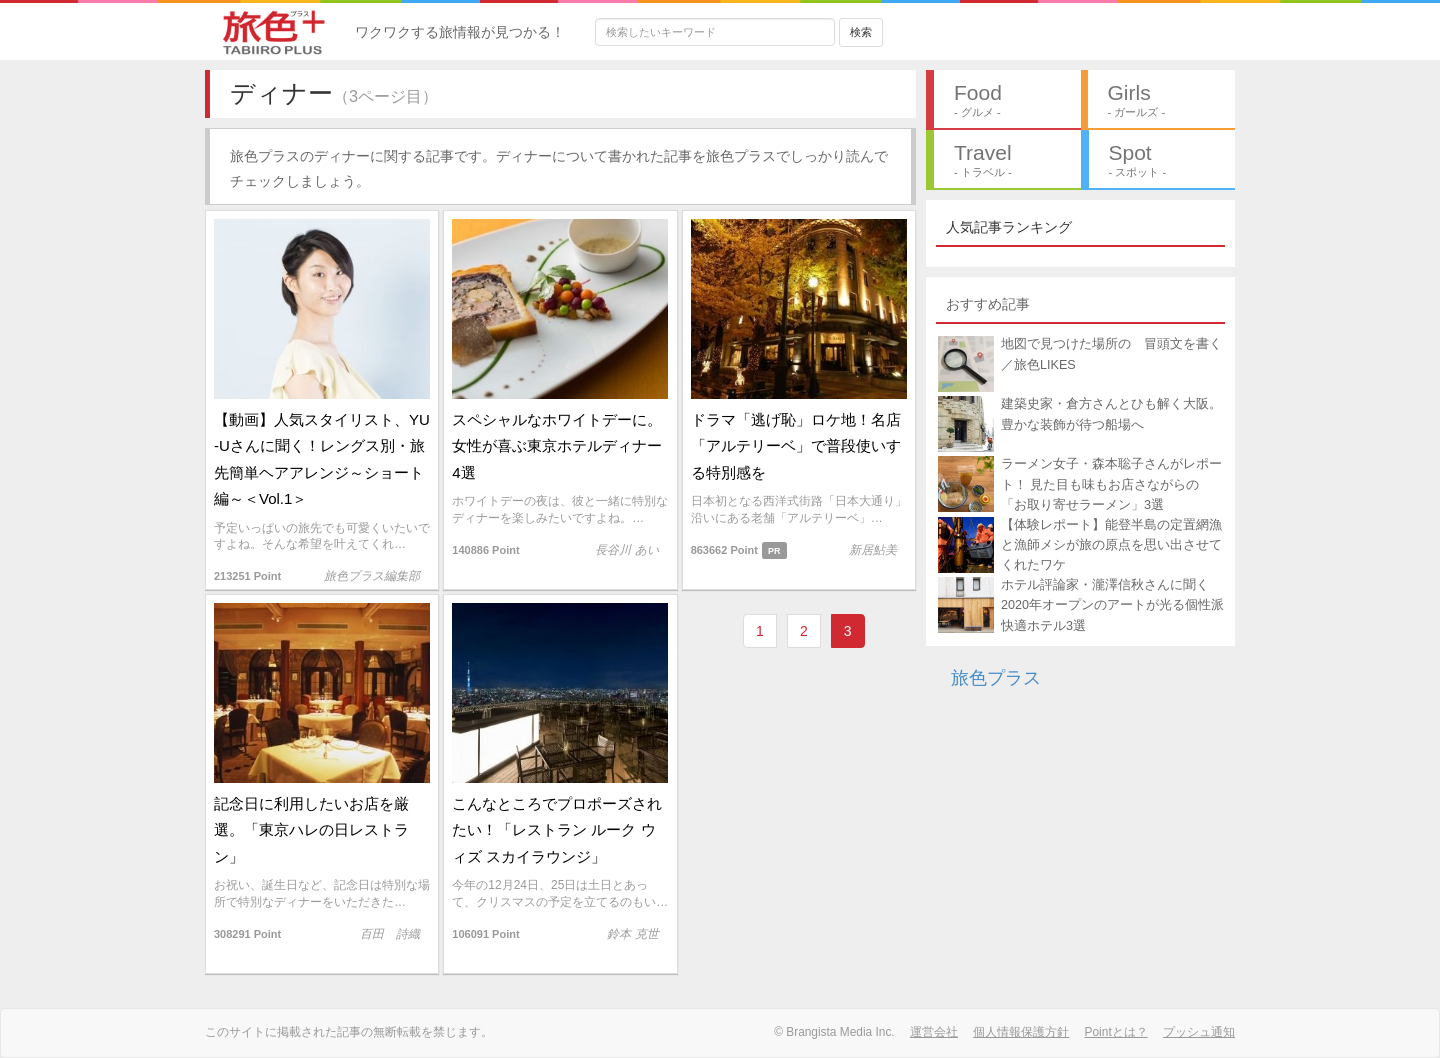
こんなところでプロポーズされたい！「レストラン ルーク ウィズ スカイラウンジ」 (557, 830)
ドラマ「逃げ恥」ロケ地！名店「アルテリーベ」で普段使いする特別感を (796, 446)
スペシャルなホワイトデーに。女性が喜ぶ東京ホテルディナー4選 (557, 446)
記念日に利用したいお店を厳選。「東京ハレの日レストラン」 (311, 830)
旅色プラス (996, 678)
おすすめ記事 (988, 304)
